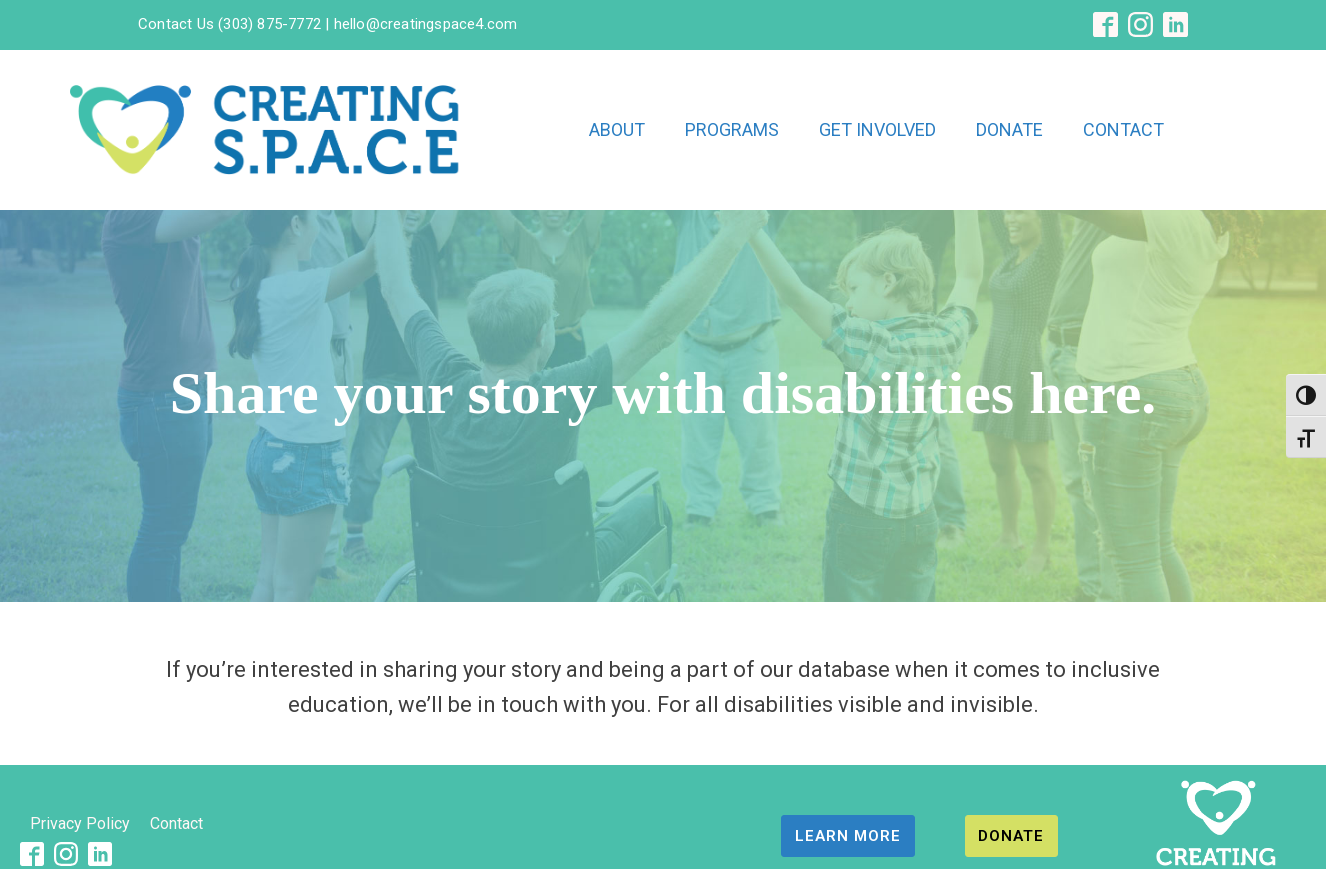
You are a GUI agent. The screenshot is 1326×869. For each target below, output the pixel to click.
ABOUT (617, 129)
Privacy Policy (80, 823)
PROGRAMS (732, 129)
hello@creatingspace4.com (423, 24)
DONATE (1009, 129)
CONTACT (1123, 129)
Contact (176, 823)
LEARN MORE (848, 836)
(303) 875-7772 (269, 24)
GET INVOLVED (877, 129)
